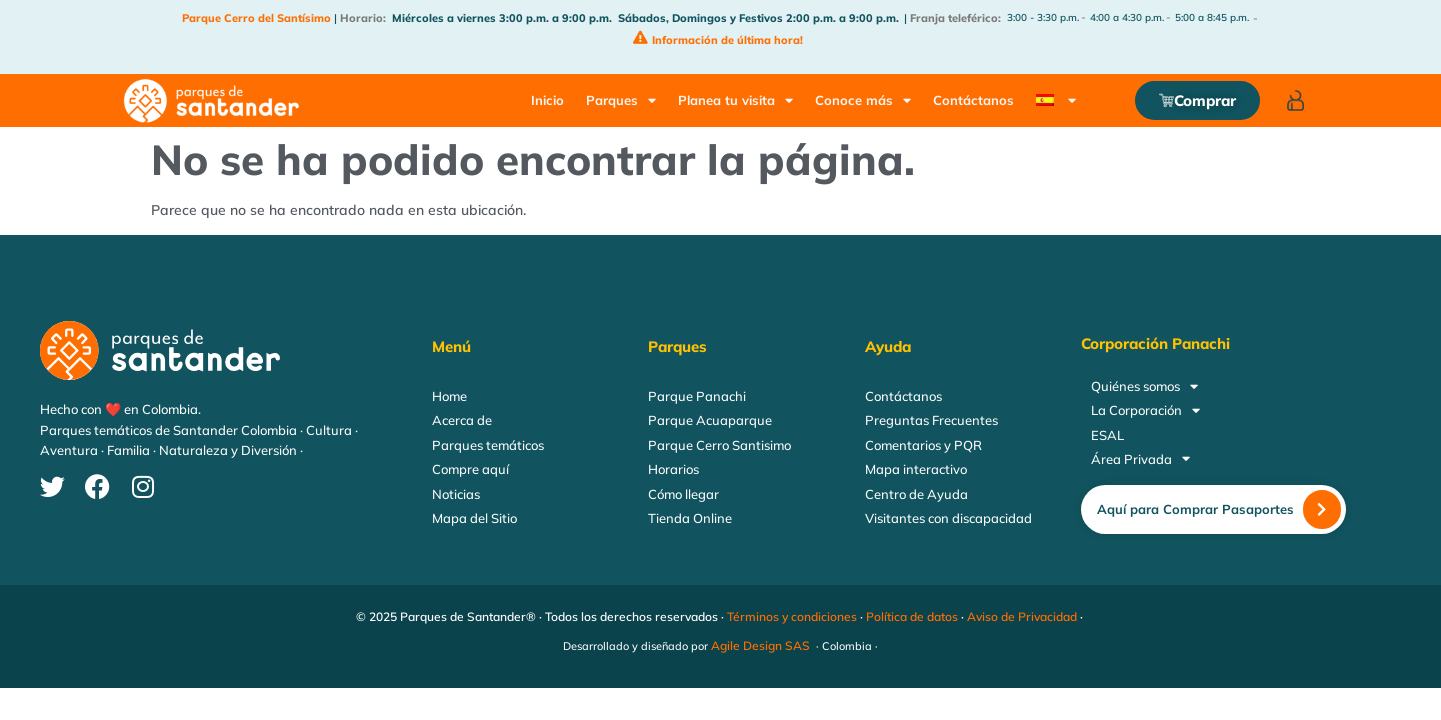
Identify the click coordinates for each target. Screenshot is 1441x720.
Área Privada (1140, 459)
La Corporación (1145, 410)
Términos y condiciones (792, 616)
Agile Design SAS (760, 645)
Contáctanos (973, 100)
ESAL (1107, 435)
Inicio (547, 100)
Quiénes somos (1144, 386)
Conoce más (863, 100)
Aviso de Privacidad (1022, 616)
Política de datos (912, 616)
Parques (621, 100)
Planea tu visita (735, 100)
